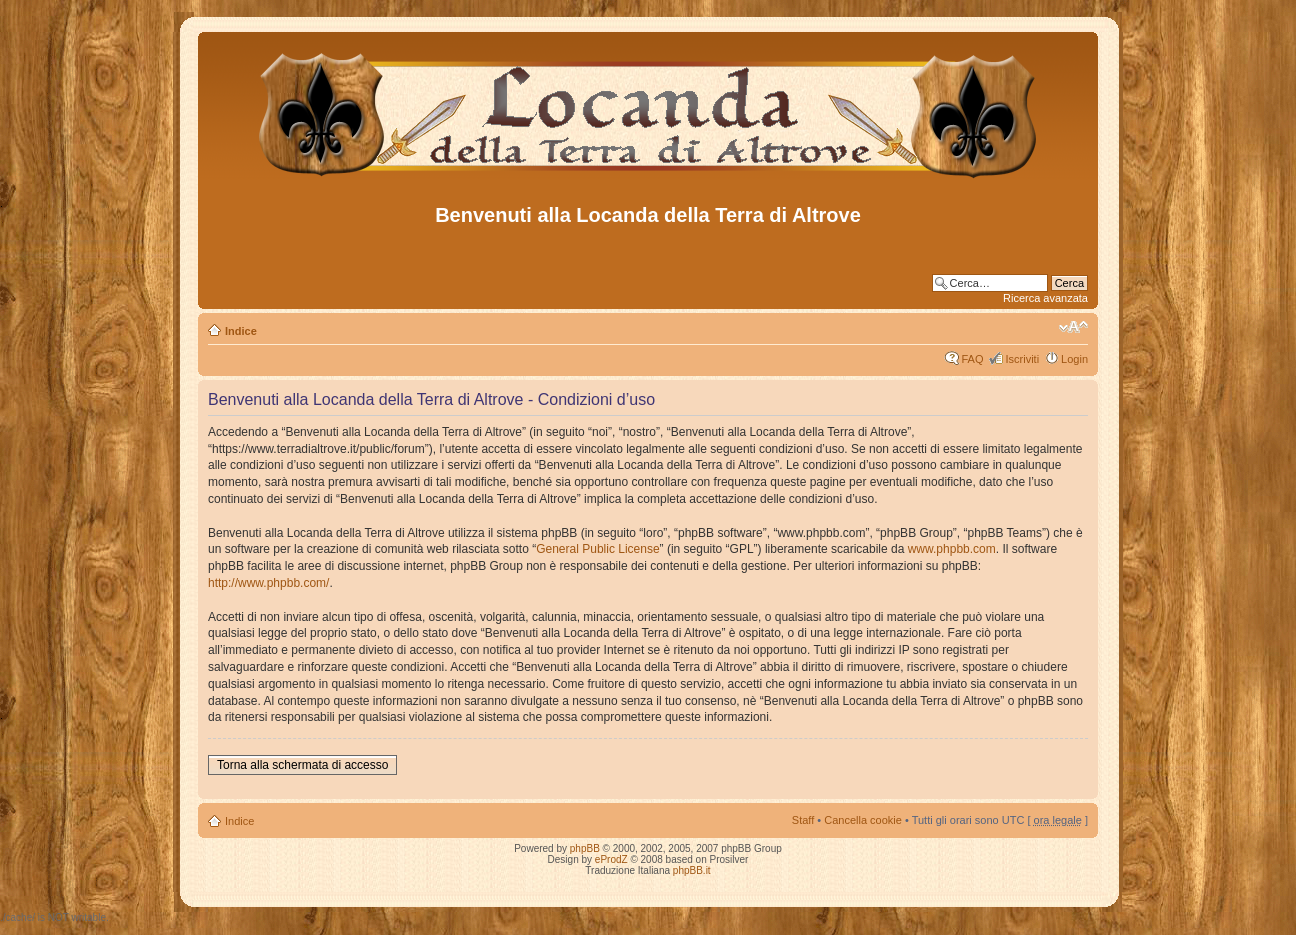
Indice (241, 331)
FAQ (972, 359)
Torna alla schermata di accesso (302, 765)
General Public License (597, 549)
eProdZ (611, 859)
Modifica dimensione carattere (1073, 327)
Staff (803, 820)
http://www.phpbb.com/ (268, 583)
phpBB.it (692, 870)
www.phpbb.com (952, 549)
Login (1074, 359)
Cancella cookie (863, 820)
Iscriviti (1022, 359)
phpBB (585, 848)
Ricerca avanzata (1045, 298)
